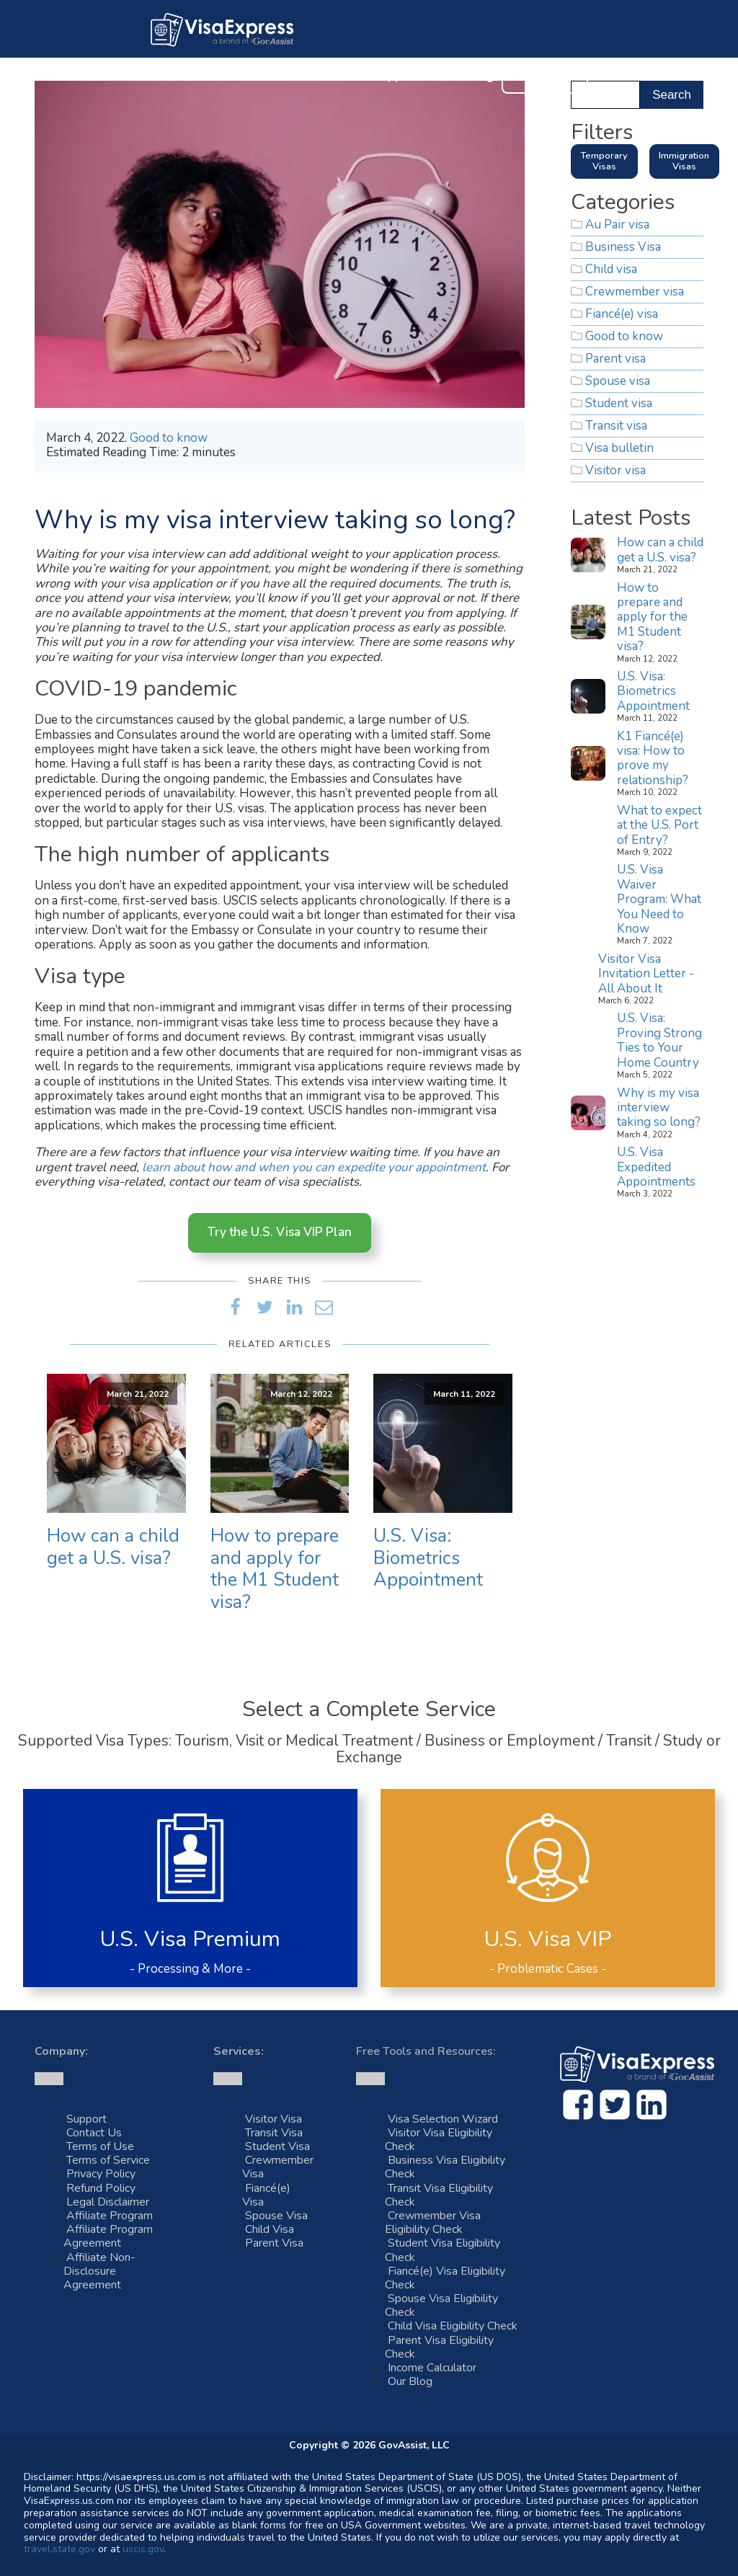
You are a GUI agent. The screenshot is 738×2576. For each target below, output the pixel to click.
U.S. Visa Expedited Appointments (656, 1167)
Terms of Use (100, 2146)
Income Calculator (432, 2368)
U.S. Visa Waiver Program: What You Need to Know (659, 899)
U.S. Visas (262, 77)
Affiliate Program (109, 2216)
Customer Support (367, 77)
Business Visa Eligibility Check (445, 2167)
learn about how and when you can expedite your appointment (314, 1167)
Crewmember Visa (278, 2167)
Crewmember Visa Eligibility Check (433, 2222)
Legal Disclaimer (107, 2202)
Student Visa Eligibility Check (442, 2250)
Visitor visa (615, 470)
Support (86, 2119)
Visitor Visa (273, 2119)
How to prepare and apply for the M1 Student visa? (274, 1569)
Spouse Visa (276, 2216)
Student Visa (277, 2146)
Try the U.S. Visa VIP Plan (280, 1232)
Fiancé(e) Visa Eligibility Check (445, 2278)
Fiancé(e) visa (621, 314)
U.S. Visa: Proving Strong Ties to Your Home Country (659, 1040)
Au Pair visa (617, 224)
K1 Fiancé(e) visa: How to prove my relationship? (652, 758)
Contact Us (545, 76)
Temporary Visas (604, 161)
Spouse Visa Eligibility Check (441, 2305)
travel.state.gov (59, 2549)
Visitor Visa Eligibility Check (438, 2139)
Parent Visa (274, 2243)
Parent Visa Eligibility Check (439, 2347)
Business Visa (623, 247)
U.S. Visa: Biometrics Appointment (428, 1558)
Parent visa (615, 358)
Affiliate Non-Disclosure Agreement (99, 2271)
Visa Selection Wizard (443, 2119)
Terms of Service (108, 2160)
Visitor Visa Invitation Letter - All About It (646, 974)
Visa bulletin (619, 448)
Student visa (618, 403)
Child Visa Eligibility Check (452, 2326)
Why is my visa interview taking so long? (659, 1108)
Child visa (611, 269)
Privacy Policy (100, 2174)
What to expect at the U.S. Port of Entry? (659, 825)
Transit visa (616, 425)
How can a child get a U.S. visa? (113, 1547)
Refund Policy (100, 2188)
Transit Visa (274, 2133)
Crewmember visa (634, 291)
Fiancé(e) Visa (266, 2195)
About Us (184, 77)
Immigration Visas (684, 161)
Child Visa (269, 2229)
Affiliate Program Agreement (108, 2236)
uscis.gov (143, 2549)
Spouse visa (617, 381)
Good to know (169, 438)
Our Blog (469, 77)
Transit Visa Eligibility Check (439, 2195)
